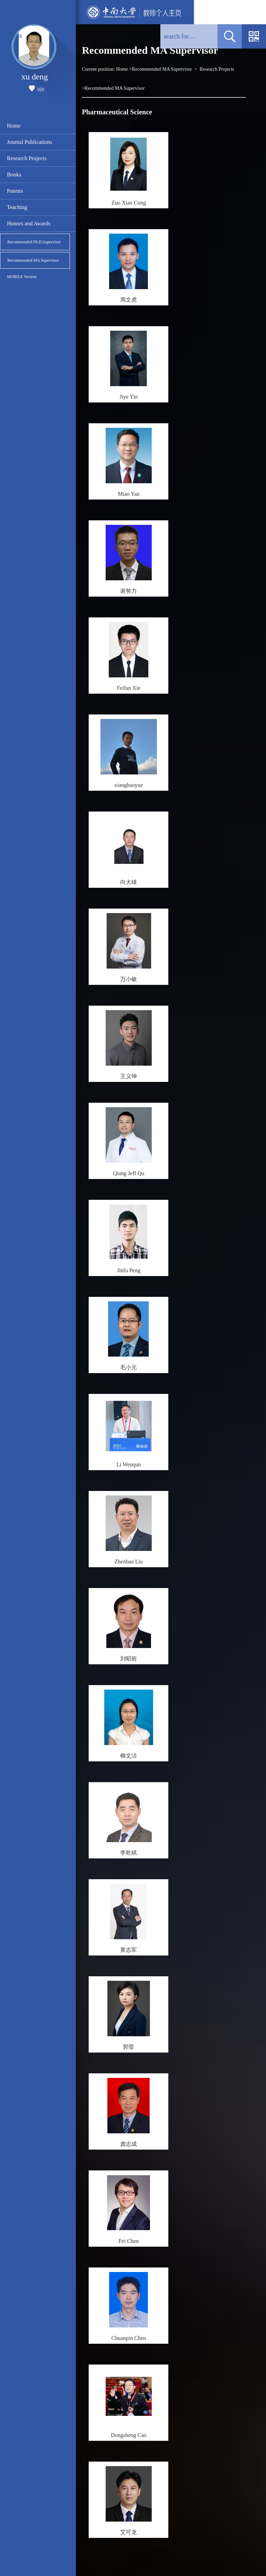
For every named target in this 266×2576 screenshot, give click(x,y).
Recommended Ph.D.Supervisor (34, 242)
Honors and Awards (29, 223)
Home (13, 126)
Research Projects (26, 158)
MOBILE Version (21, 276)
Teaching (17, 207)
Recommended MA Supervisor (33, 260)
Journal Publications (29, 142)
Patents (15, 191)
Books (14, 174)
